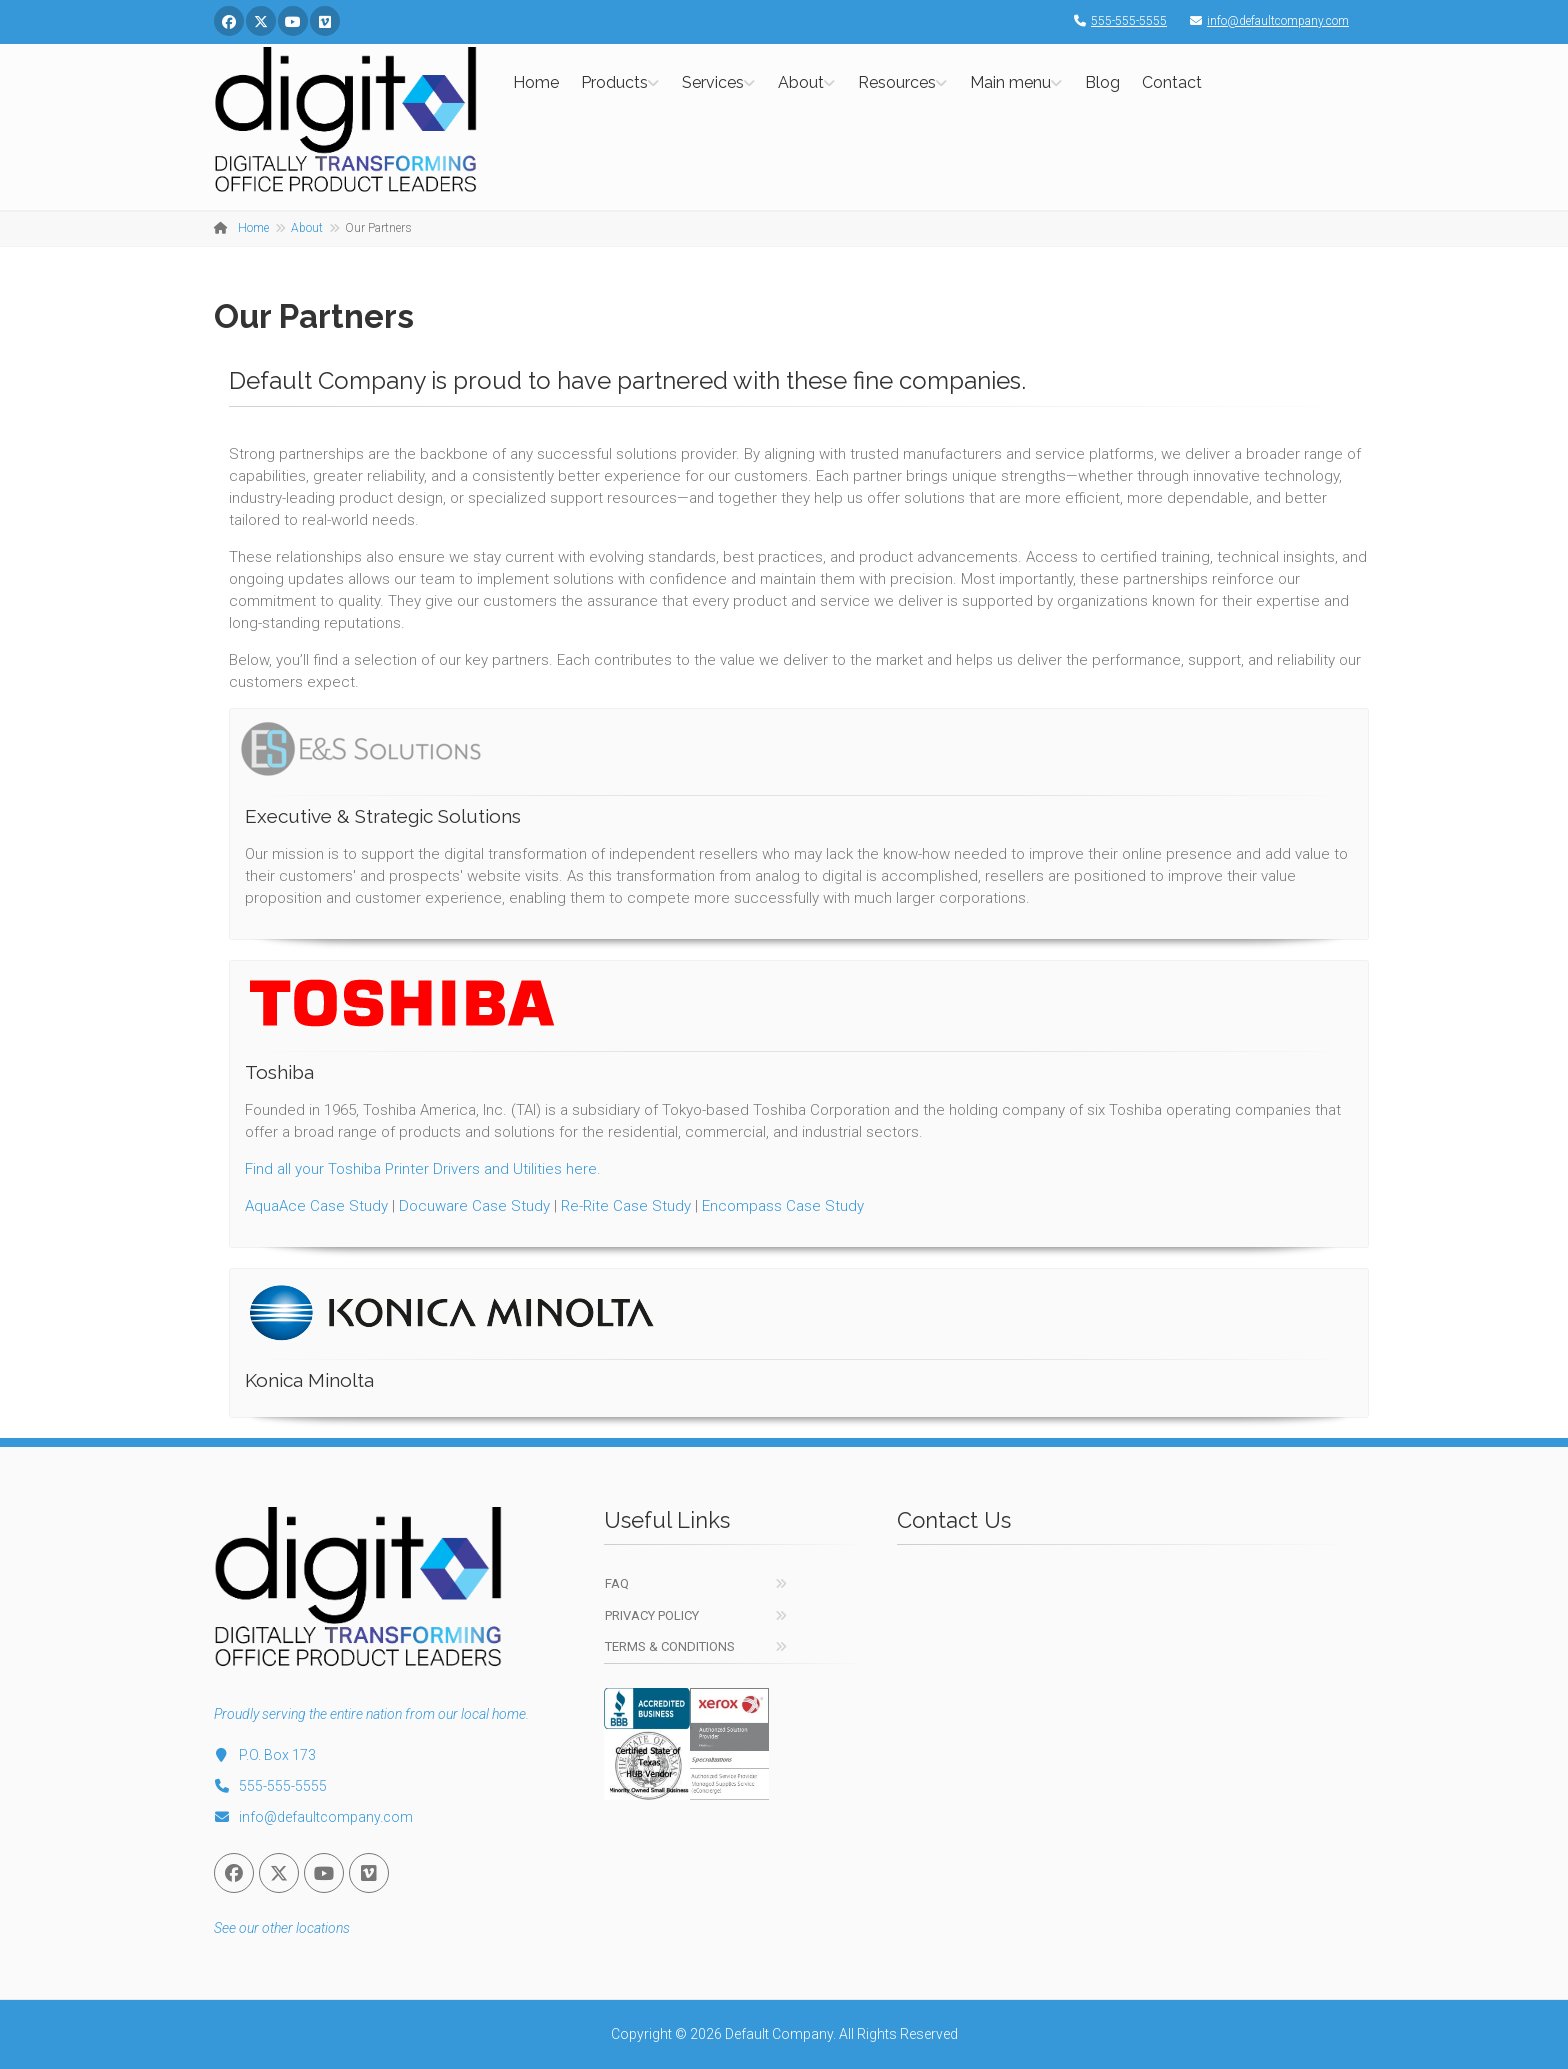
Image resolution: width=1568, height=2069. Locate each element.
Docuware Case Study (474, 1206)
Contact (1172, 82)
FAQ (617, 1583)
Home (536, 82)
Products (614, 82)
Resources (897, 82)
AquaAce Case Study (316, 1206)
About (801, 82)
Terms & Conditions (670, 1646)
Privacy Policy (652, 1615)
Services (713, 82)
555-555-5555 (1115, 21)
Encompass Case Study (783, 1206)
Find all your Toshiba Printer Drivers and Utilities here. (423, 1169)
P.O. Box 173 (265, 1755)
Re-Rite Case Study (626, 1206)
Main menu (1010, 82)
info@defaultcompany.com (1264, 21)
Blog (1102, 82)
